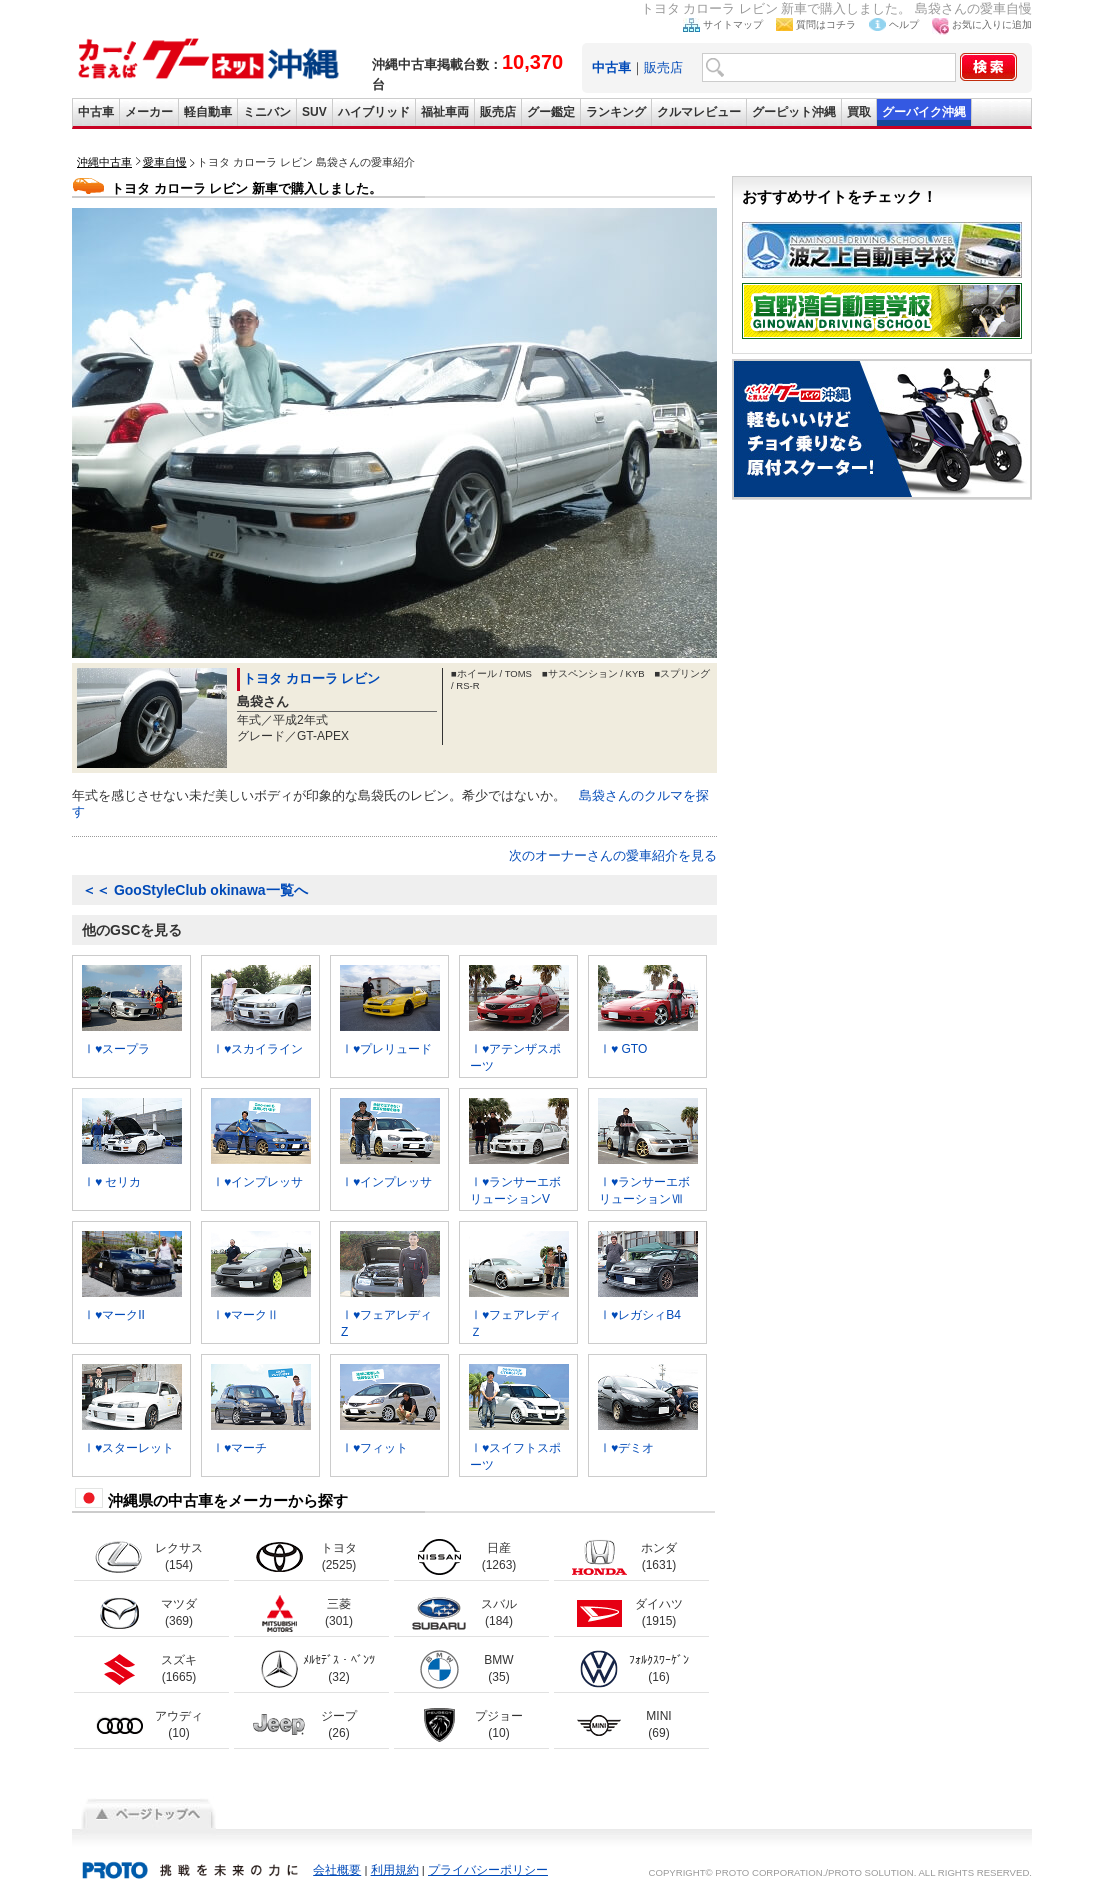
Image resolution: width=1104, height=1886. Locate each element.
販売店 (663, 67)
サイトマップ (733, 24)
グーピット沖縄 (794, 112)
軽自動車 (208, 112)
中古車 (96, 112)
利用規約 (395, 1870)
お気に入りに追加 (992, 24)
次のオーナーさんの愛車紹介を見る (613, 855)
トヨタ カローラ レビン (311, 678)
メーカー (149, 112)
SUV (314, 112)
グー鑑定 (551, 112)
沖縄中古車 (104, 162)
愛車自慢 (165, 162)
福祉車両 (445, 112)
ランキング (616, 112)
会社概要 (337, 1870)
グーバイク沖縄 (924, 112)
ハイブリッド (374, 112)
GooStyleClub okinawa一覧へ (195, 890)
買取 (859, 112)
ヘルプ (904, 24)
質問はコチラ (826, 24)
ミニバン (267, 112)
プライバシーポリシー (488, 1870)
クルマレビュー (699, 112)
